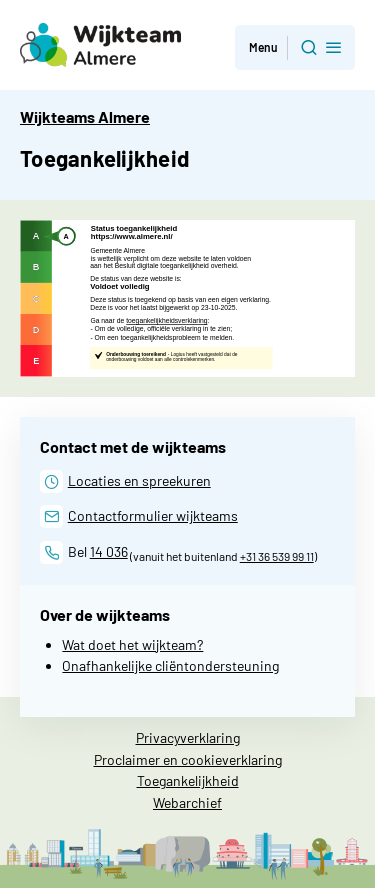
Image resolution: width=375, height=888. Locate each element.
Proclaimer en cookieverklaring (188, 759)
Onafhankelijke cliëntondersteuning (170, 665)
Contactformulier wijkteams (153, 515)
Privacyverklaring (188, 737)
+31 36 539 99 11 (277, 556)
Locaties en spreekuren (139, 480)
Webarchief (187, 802)
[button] (295, 47)
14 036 (109, 551)
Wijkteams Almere (85, 116)
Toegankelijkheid (188, 780)
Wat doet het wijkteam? (132, 644)
